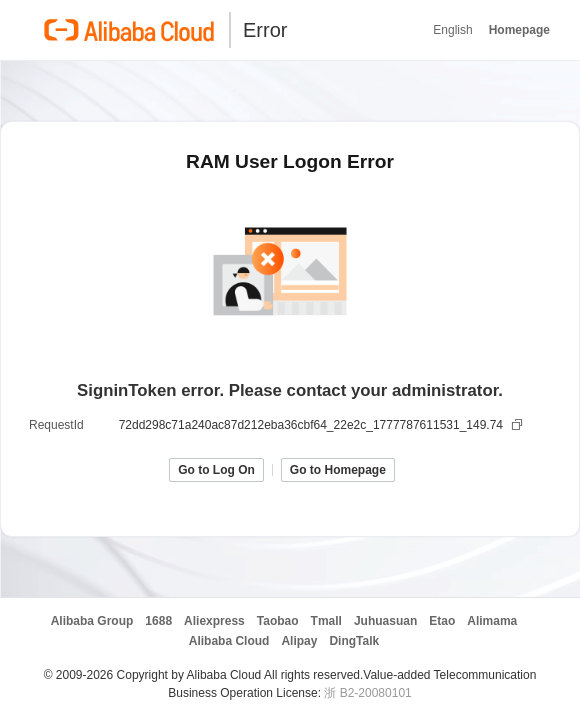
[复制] (519, 425)
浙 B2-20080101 (367, 693)
